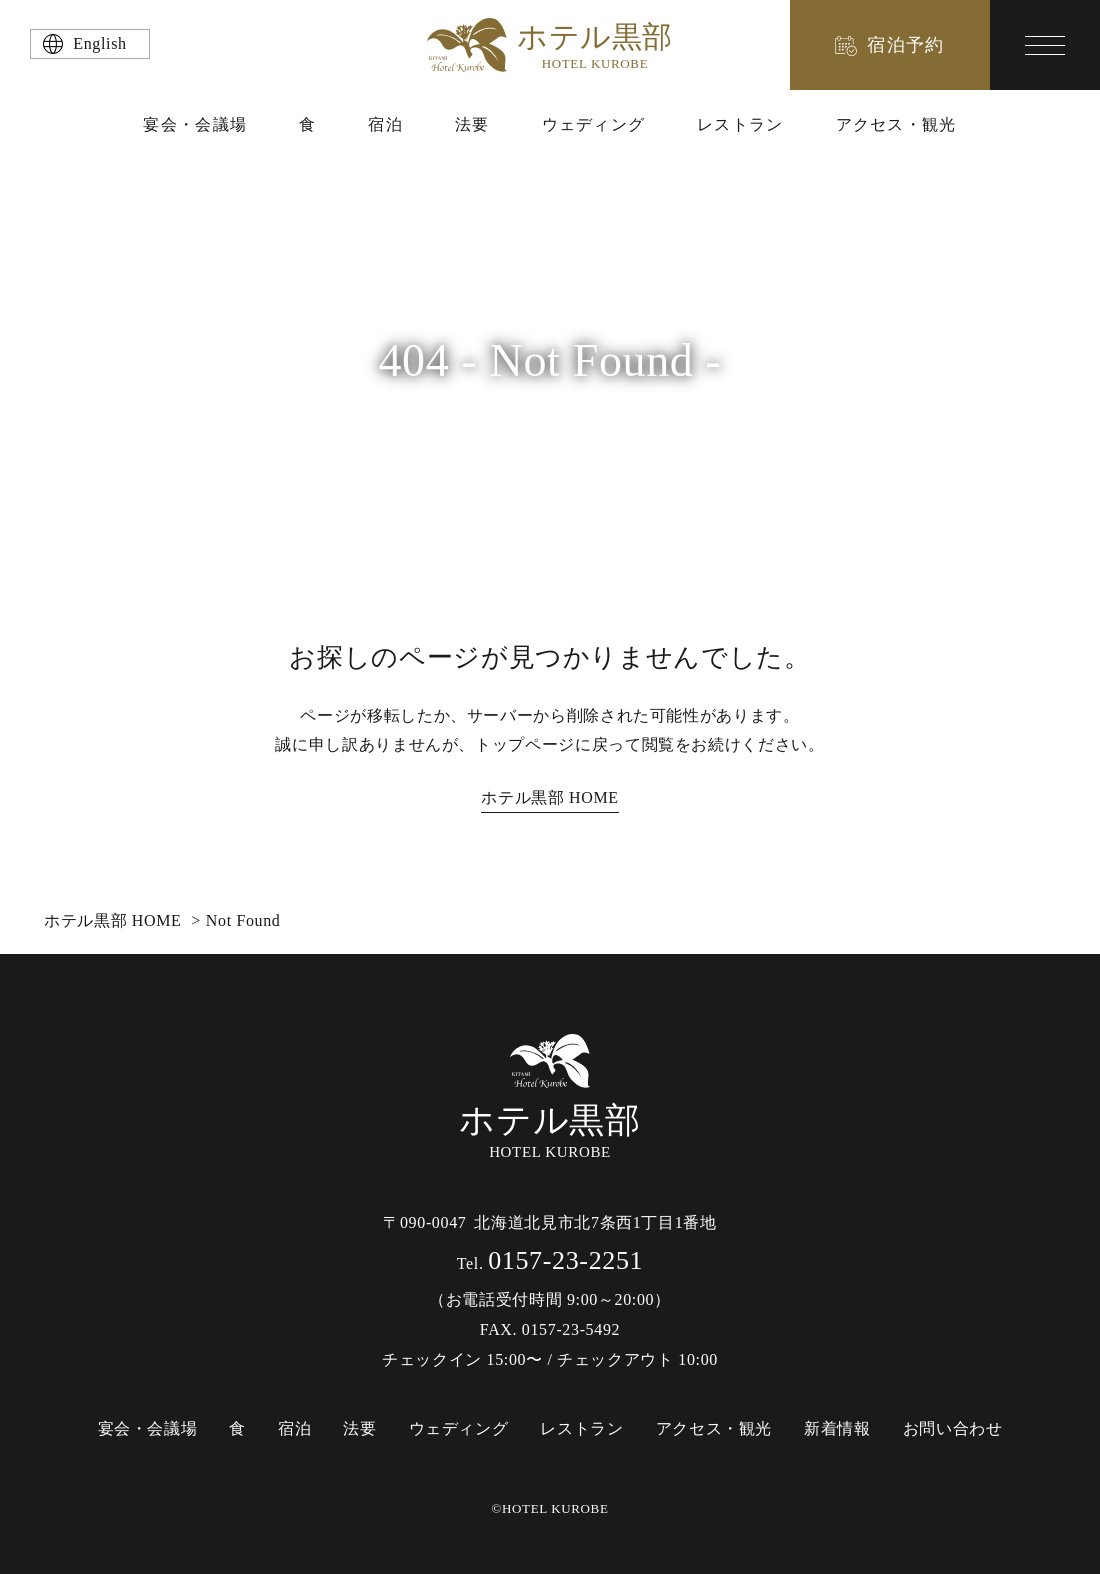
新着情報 (837, 1428)
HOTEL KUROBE (549, 1097)
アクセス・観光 (896, 124)
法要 (472, 124)
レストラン (740, 124)
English (99, 43)
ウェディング (594, 124)
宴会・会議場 (195, 124)
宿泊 (385, 124)
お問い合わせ (953, 1428)
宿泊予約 (906, 45)
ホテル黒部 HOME (550, 797)
